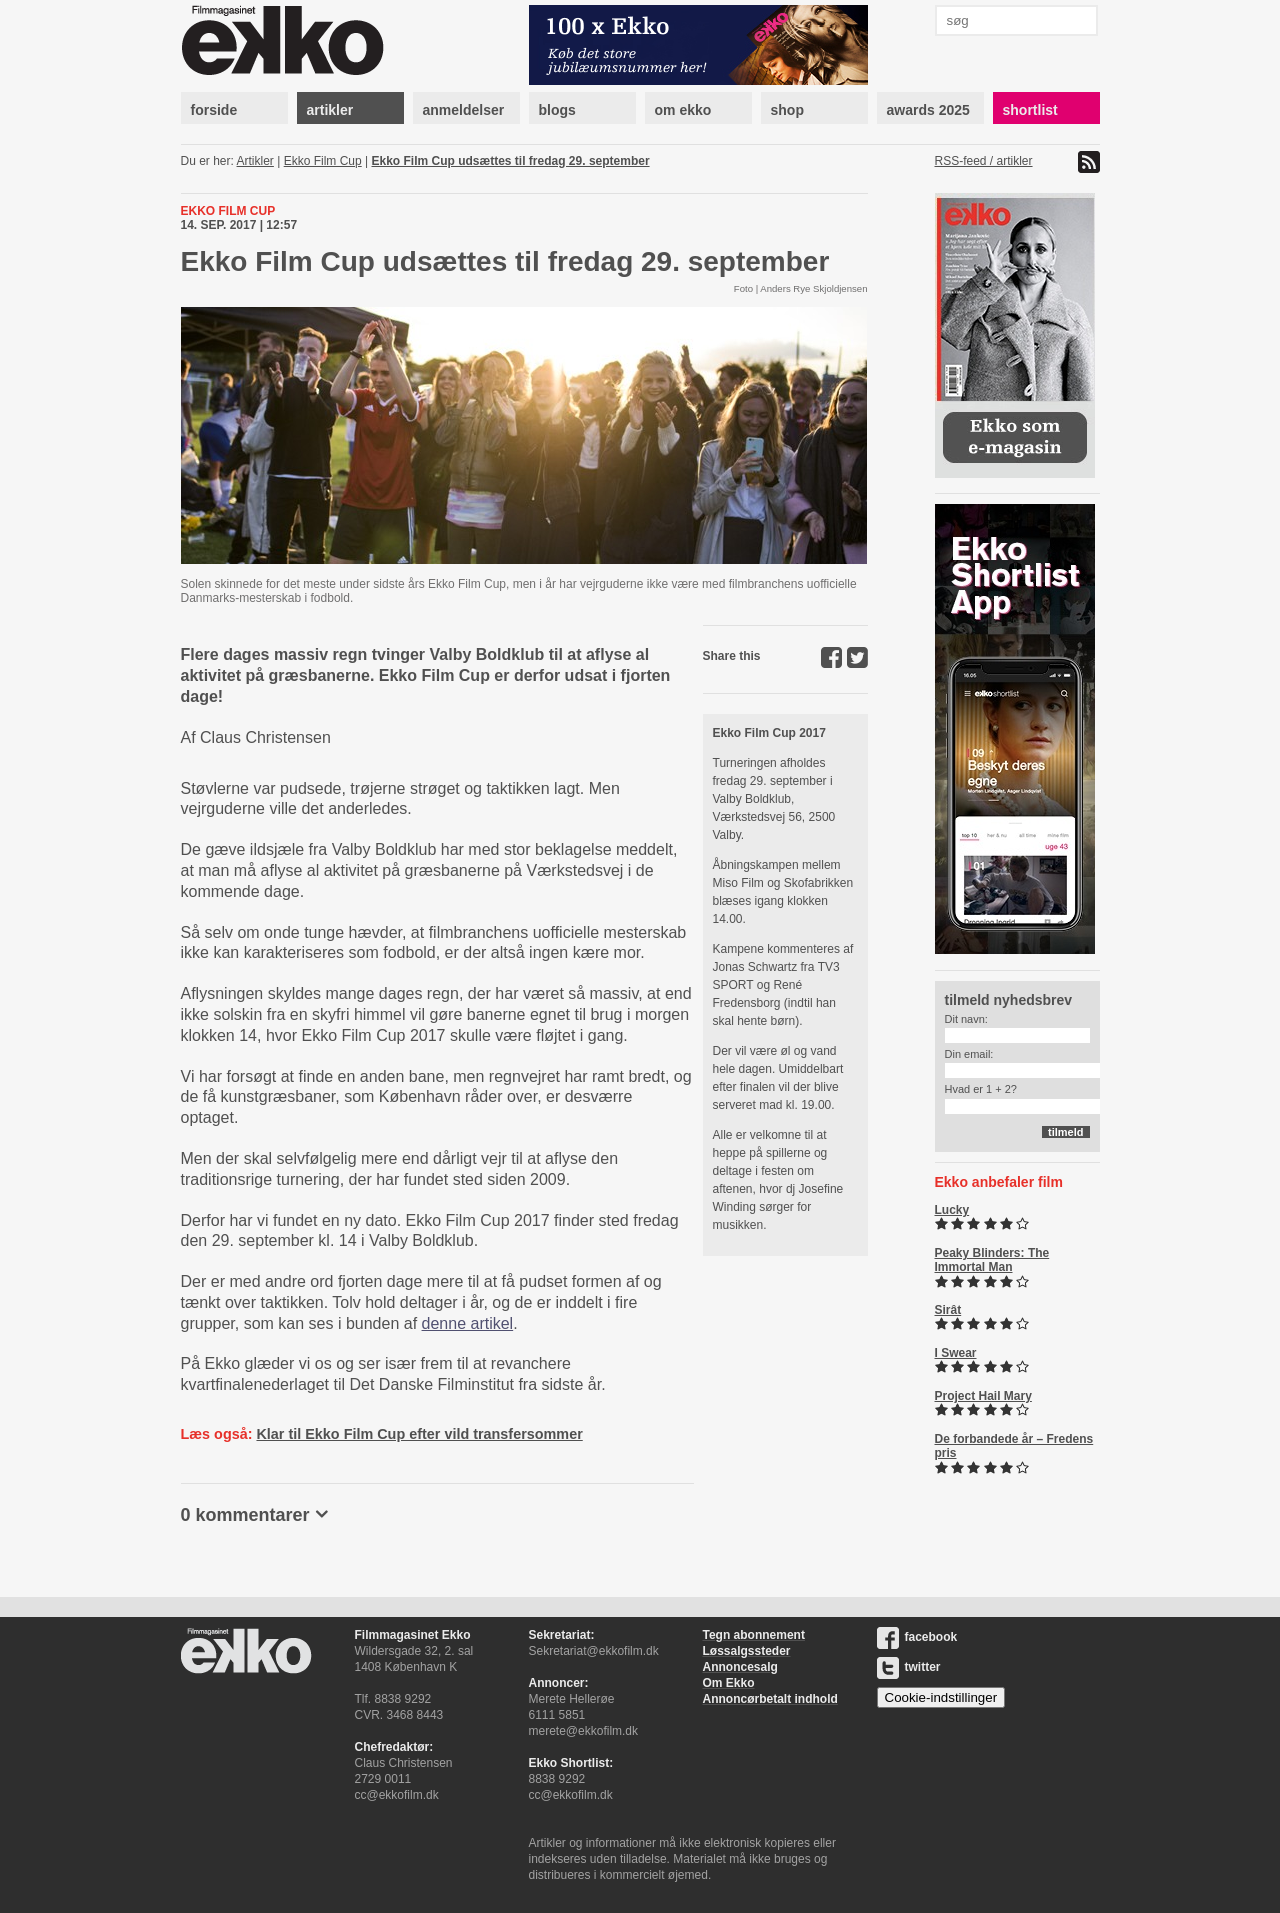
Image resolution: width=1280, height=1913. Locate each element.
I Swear (956, 1353)
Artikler (255, 161)
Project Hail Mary (983, 1396)
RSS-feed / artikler (984, 161)
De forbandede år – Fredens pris (1014, 1446)
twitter (909, 1667)
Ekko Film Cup (323, 161)
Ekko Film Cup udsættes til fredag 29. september (511, 161)
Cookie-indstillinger (941, 1697)
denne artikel (468, 1323)
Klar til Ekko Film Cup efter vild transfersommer (419, 1434)
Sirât (948, 1310)
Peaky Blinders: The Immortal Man (992, 1260)
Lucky (952, 1210)
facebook (917, 1637)
